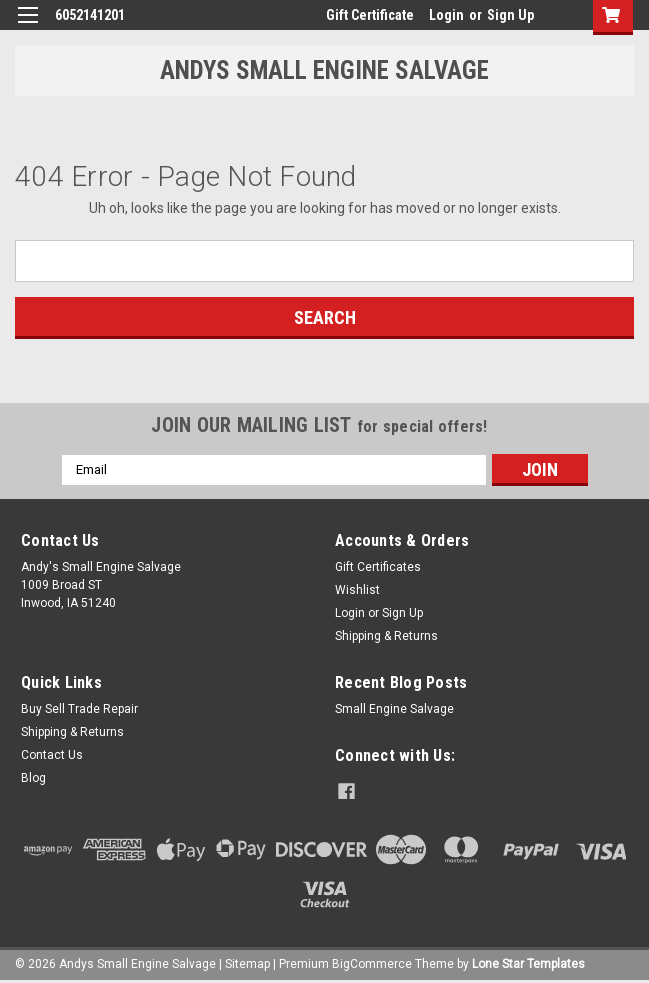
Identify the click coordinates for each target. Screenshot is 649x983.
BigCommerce (372, 963)
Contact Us (52, 755)
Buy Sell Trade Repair (79, 709)
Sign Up (510, 15)
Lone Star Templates (528, 963)
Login (446, 15)
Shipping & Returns (386, 636)
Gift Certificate (370, 15)
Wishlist (357, 590)
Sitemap (247, 963)
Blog (33, 778)
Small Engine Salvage (394, 709)
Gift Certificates (378, 567)
